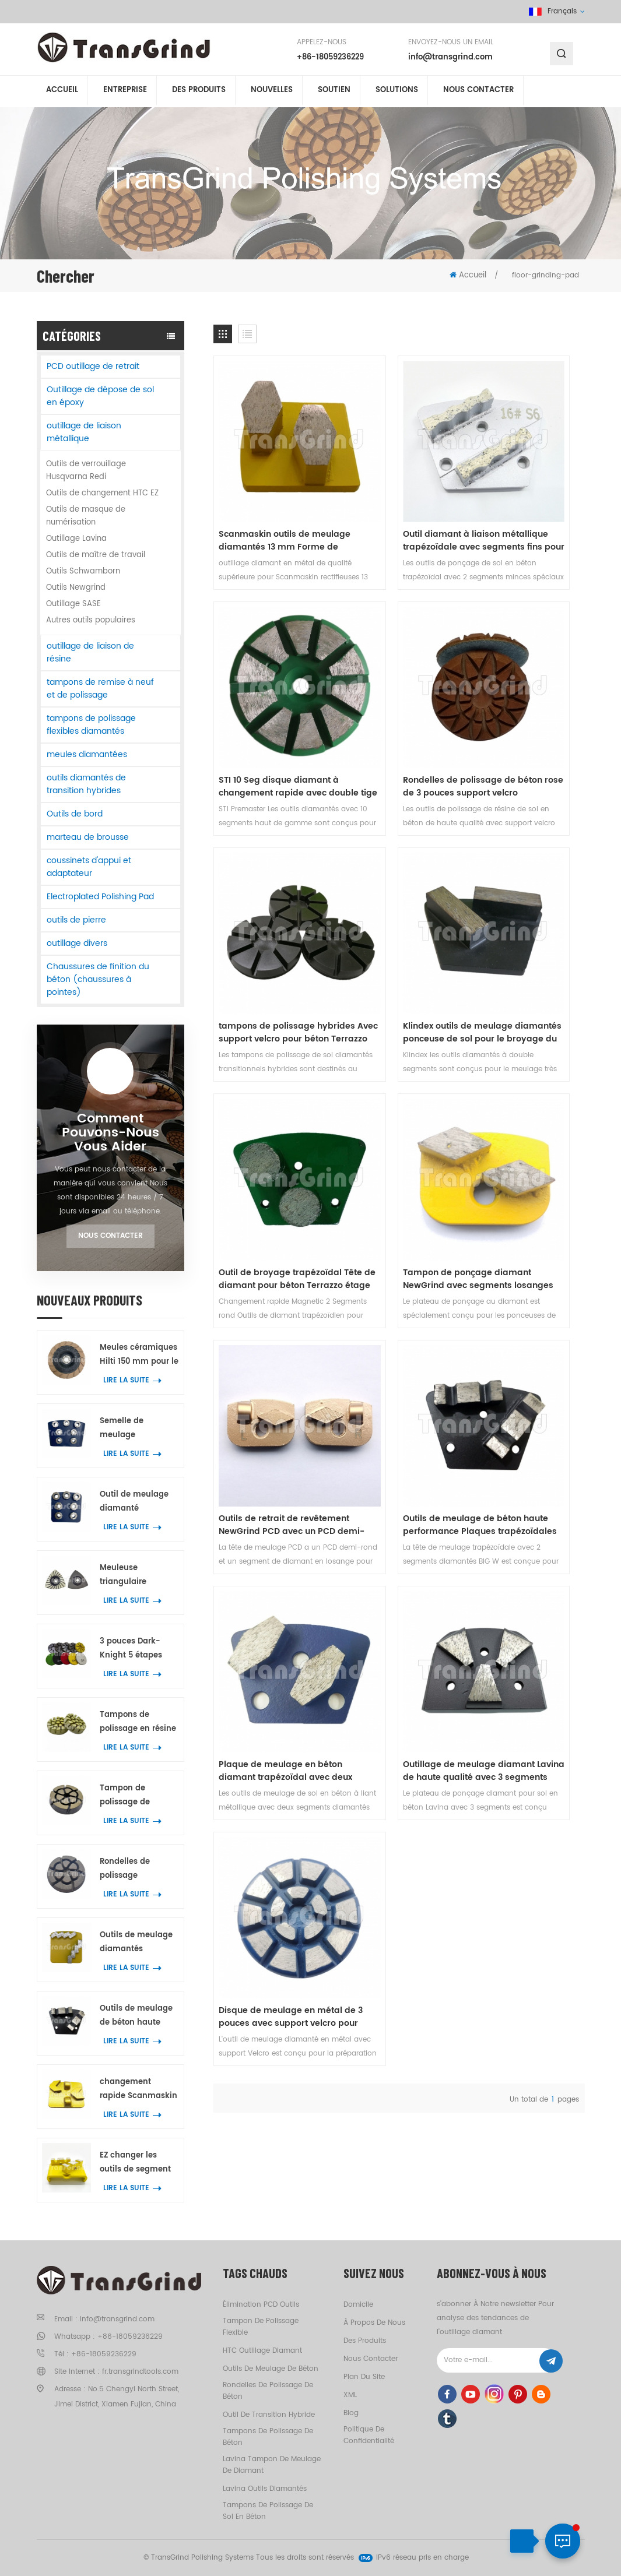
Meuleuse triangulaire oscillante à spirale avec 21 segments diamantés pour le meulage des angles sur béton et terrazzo (138, 1575)
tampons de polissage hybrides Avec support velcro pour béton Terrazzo (394, 674)
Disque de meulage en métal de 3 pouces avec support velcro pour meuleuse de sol (269, 1244)
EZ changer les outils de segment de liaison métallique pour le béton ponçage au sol (136, 2163)
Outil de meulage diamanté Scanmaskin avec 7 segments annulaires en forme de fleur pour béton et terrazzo (138, 1502)
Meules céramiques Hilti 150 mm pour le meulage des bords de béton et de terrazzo (139, 1355)
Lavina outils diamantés (265, 2488)
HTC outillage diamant (262, 2350)
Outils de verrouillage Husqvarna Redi (86, 470)
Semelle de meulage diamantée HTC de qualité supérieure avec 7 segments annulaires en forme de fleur (137, 1428)
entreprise (125, 92)
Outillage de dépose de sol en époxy (100, 396)
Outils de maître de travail (95, 555)
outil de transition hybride (269, 2414)
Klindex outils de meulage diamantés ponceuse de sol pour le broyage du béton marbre (525, 674)
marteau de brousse (88, 837)
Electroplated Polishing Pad (100, 896)
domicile (358, 2304)
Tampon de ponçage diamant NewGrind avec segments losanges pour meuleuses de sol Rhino (398, 864)
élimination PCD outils (261, 2304)
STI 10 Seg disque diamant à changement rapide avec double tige (525, 484)
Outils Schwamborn (83, 571)
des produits (364, 2340)
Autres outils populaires (90, 620)
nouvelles (272, 92)
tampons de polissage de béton (268, 2437)
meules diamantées (87, 754)
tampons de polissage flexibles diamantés (91, 725)
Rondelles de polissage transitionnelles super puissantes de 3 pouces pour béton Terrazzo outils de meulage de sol (135, 1869)
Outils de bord (75, 814)
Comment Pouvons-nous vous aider (110, 1133)
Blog (351, 2413)
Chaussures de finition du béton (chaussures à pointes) (98, 979)
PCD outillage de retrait (93, 366)
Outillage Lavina (76, 539)
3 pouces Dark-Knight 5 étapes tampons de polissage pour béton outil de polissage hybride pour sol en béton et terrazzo (139, 1649)
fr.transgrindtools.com (140, 2371)
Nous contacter (478, 92)
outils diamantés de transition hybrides (86, 784)
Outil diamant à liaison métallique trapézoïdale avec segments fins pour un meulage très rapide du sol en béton (398, 484)
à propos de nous (374, 2322)
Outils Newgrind (76, 588)
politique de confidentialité (368, 2435)
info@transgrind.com (450, 58)
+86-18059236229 (330, 58)
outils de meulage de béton (270, 2368)
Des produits (199, 92)
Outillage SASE (73, 604)
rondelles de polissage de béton (268, 2391)
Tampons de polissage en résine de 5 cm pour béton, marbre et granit (138, 1722)
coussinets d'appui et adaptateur (89, 867)
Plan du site (364, 2377)
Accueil (62, 92)
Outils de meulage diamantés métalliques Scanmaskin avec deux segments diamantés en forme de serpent (136, 1942)
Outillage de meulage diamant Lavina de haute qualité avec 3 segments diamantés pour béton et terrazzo (521, 1054)
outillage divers (77, 943)
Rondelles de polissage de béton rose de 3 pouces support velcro (268, 674)
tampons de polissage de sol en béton (268, 2511)
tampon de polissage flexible (261, 2326)
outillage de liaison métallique (84, 432)
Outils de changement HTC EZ (102, 493)
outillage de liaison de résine (90, 652)
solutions (397, 92)
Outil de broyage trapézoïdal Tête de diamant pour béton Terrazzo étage (261, 864)
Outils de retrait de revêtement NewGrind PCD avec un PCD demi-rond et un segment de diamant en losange (525, 864)
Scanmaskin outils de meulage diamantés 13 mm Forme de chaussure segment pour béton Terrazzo (267, 484)
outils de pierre (76, 920)
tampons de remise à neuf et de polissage (100, 688)
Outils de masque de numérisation (85, 516)
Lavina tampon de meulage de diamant (272, 2465)
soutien (334, 92)
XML (350, 2395)
